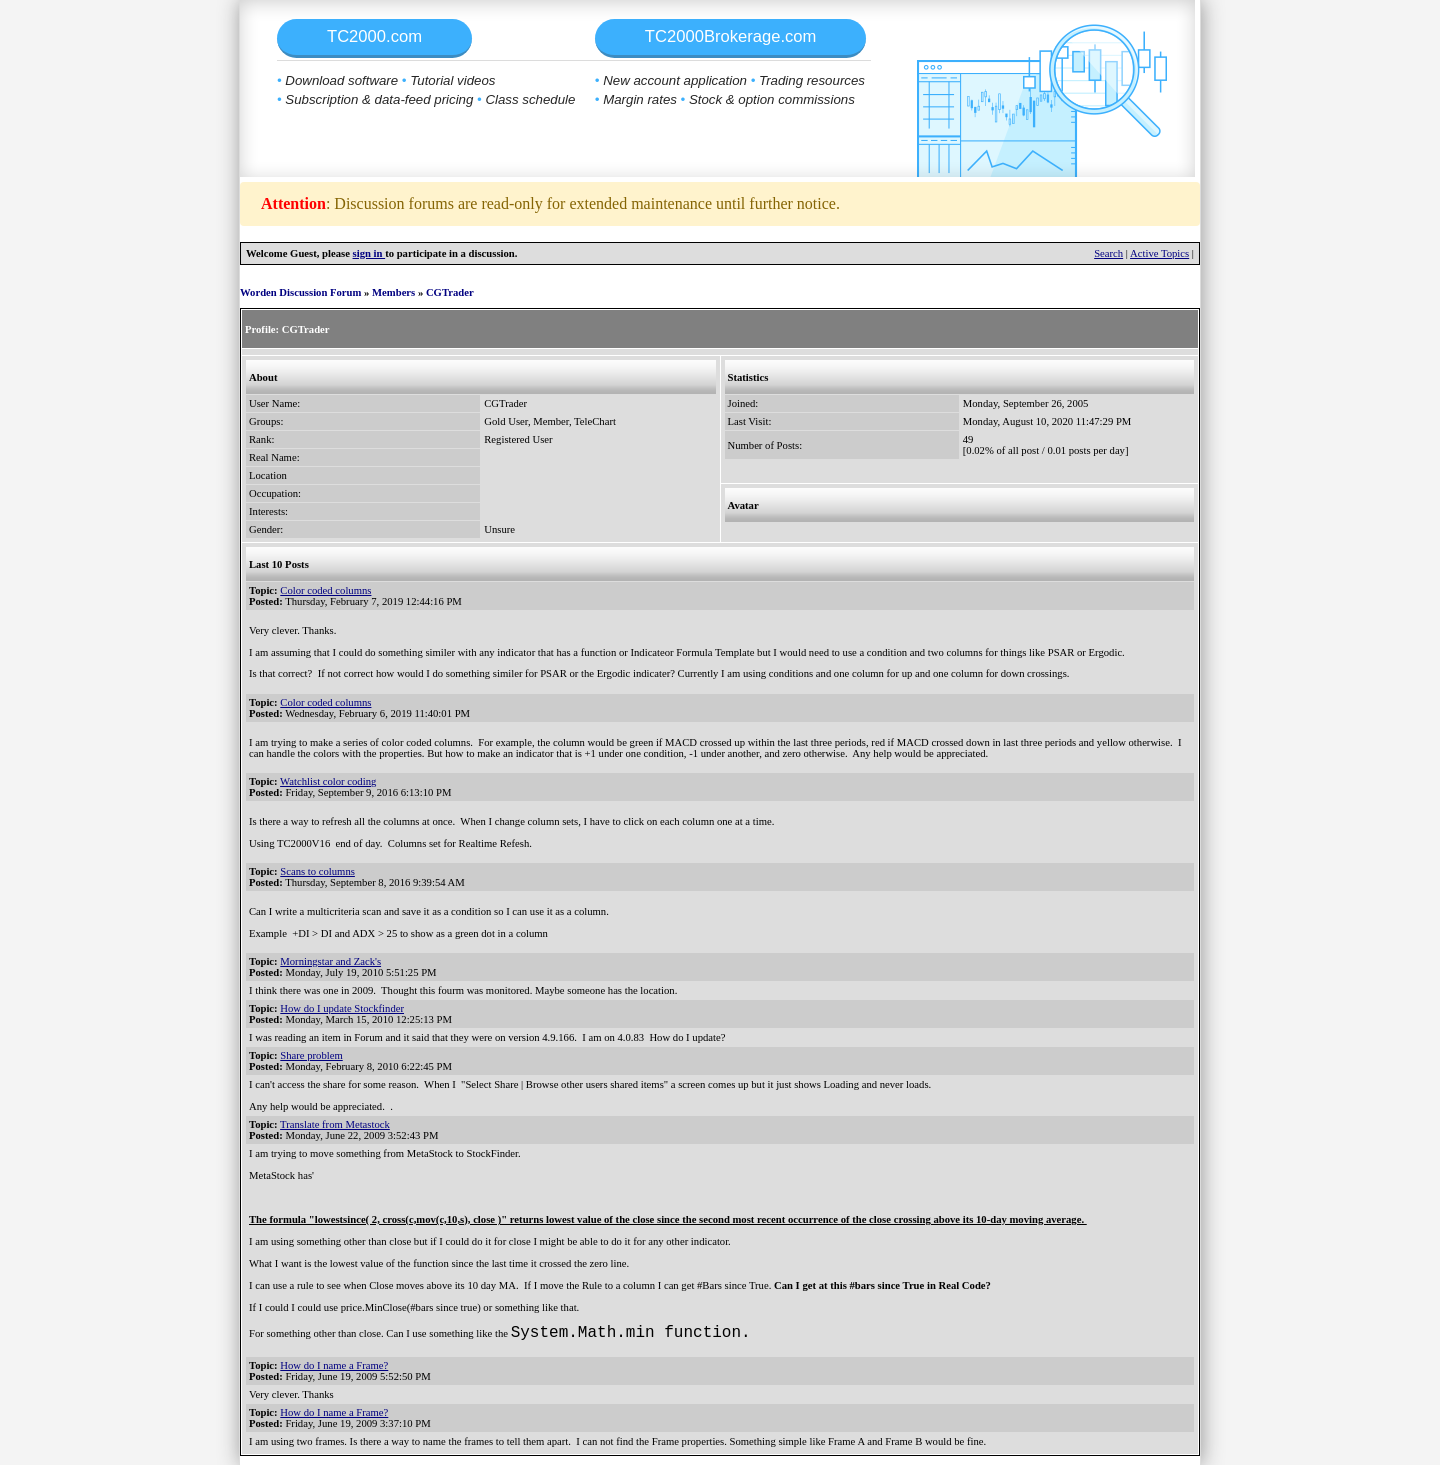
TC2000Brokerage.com (731, 36)
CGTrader (450, 292)
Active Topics (1159, 253)
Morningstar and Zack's (330, 961)
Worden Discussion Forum (300, 292)
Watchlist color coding (328, 781)
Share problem (311, 1055)
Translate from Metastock (335, 1124)
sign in (369, 253)
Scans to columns (317, 871)
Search (1108, 253)
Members (393, 292)
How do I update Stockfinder (342, 1008)
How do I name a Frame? (334, 1365)
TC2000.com (374, 36)
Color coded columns (325, 590)
